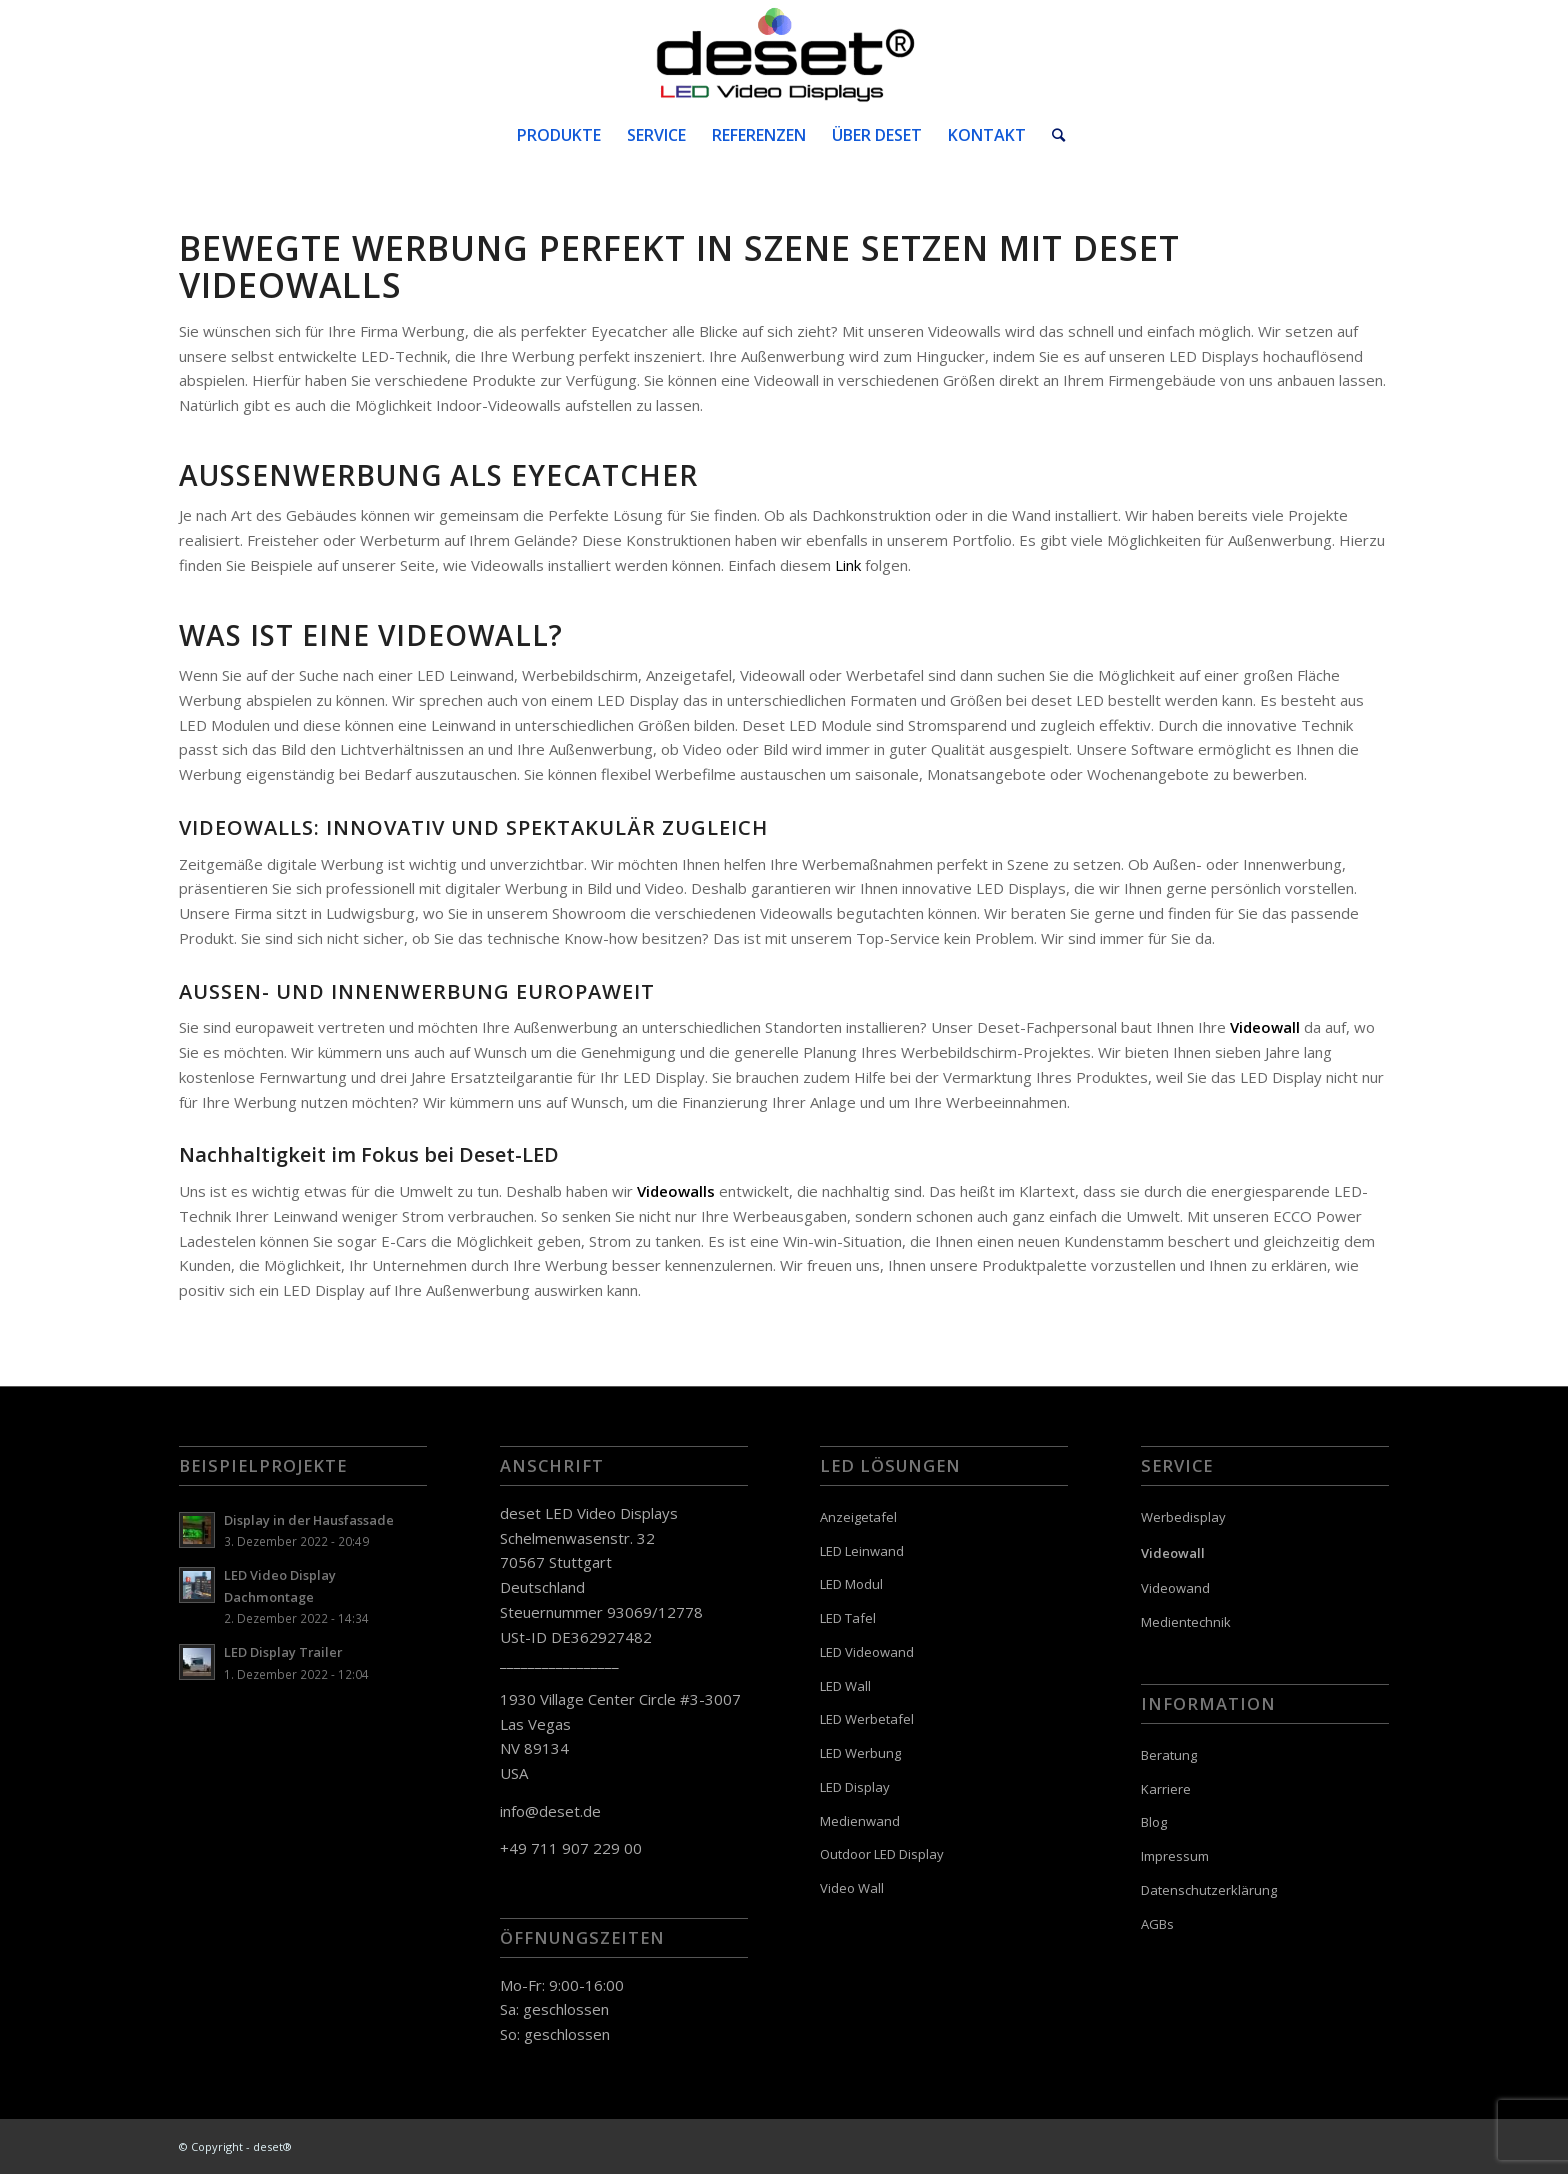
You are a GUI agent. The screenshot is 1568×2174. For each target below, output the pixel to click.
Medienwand (860, 1821)
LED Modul (851, 1584)
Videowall (1173, 1553)
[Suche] (1052, 135)
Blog (1154, 1822)
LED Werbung (860, 1753)
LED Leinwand (862, 1551)
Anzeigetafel (858, 1517)
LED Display (855, 1787)
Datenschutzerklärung (1209, 1890)
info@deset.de (550, 1811)
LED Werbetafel (867, 1719)
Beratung (1169, 1755)
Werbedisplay (1183, 1517)
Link (848, 565)
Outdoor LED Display (882, 1854)
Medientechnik (1186, 1622)
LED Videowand (867, 1652)
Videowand (1175, 1588)
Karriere (1166, 1789)
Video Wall (852, 1888)
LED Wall (845, 1686)
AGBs (1157, 1924)
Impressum (1175, 1856)
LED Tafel (848, 1618)
